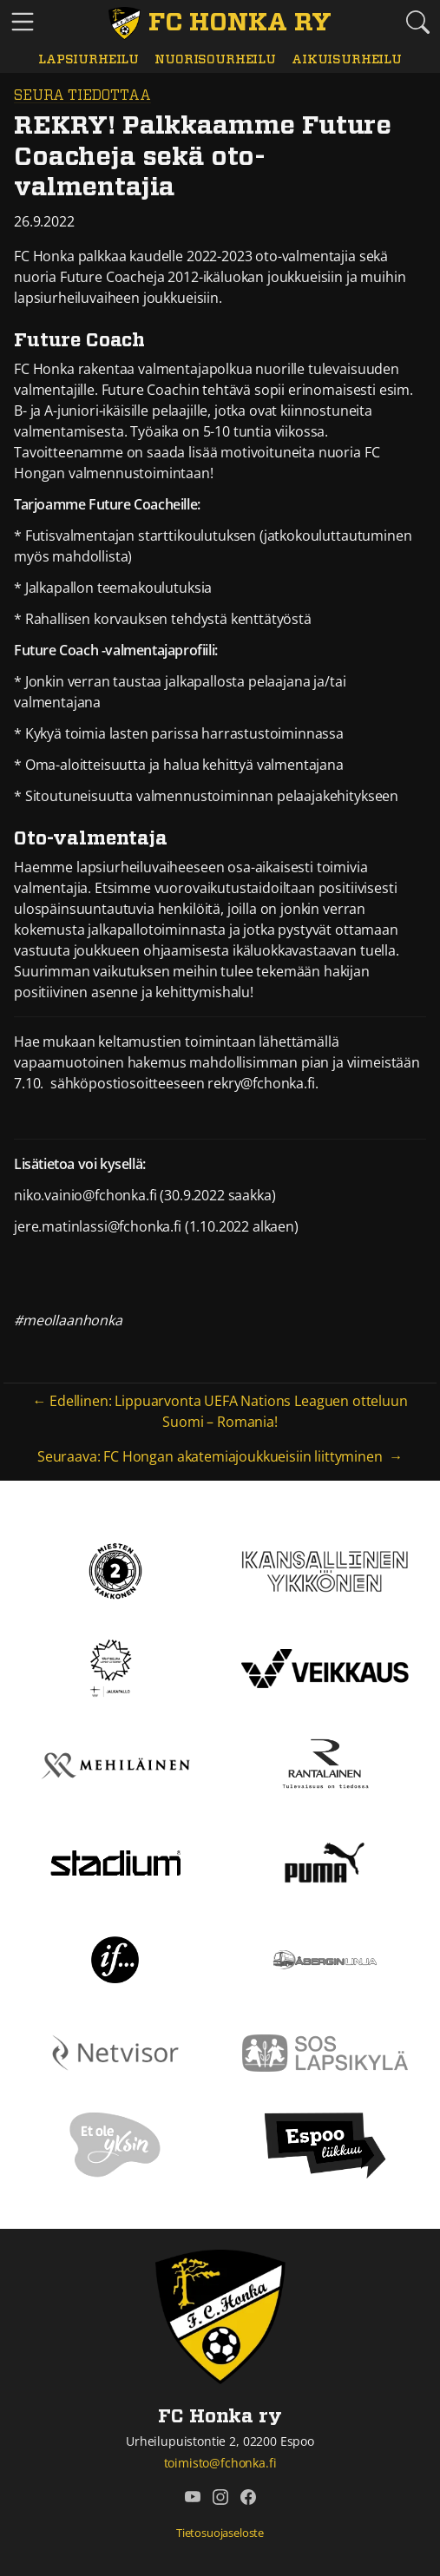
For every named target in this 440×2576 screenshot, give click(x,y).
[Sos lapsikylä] (325, 2051)
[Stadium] (115, 1861)
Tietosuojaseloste (220, 2532)
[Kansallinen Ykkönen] (325, 1570)
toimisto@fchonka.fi (220, 2462)
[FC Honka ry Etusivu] (220, 23)
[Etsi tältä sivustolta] (417, 21)
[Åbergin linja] (325, 1958)
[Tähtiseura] (115, 1667)
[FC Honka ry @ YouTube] (193, 2497)
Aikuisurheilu (347, 59)
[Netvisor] (115, 2051)
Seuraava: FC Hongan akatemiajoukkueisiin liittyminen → (220, 1456)
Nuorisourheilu (215, 59)
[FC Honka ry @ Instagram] (220, 2497)
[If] (115, 1958)
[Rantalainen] (324, 1764)
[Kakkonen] (115, 1570)
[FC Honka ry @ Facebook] (248, 2497)
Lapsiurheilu (88, 59)
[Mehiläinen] (115, 1764)
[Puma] (324, 1861)
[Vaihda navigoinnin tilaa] (22, 22)
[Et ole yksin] (115, 2144)
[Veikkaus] (325, 1667)
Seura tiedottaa (82, 95)
